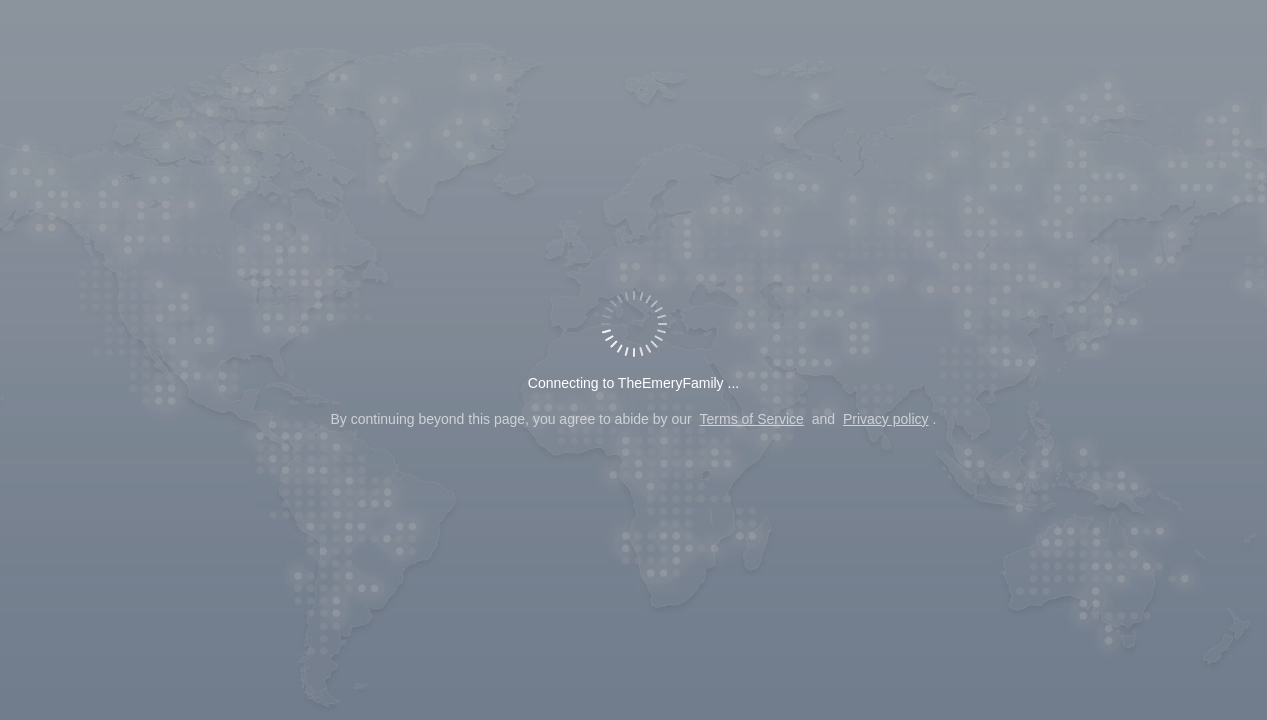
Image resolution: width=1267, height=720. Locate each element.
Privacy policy (886, 419)
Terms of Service (752, 419)
